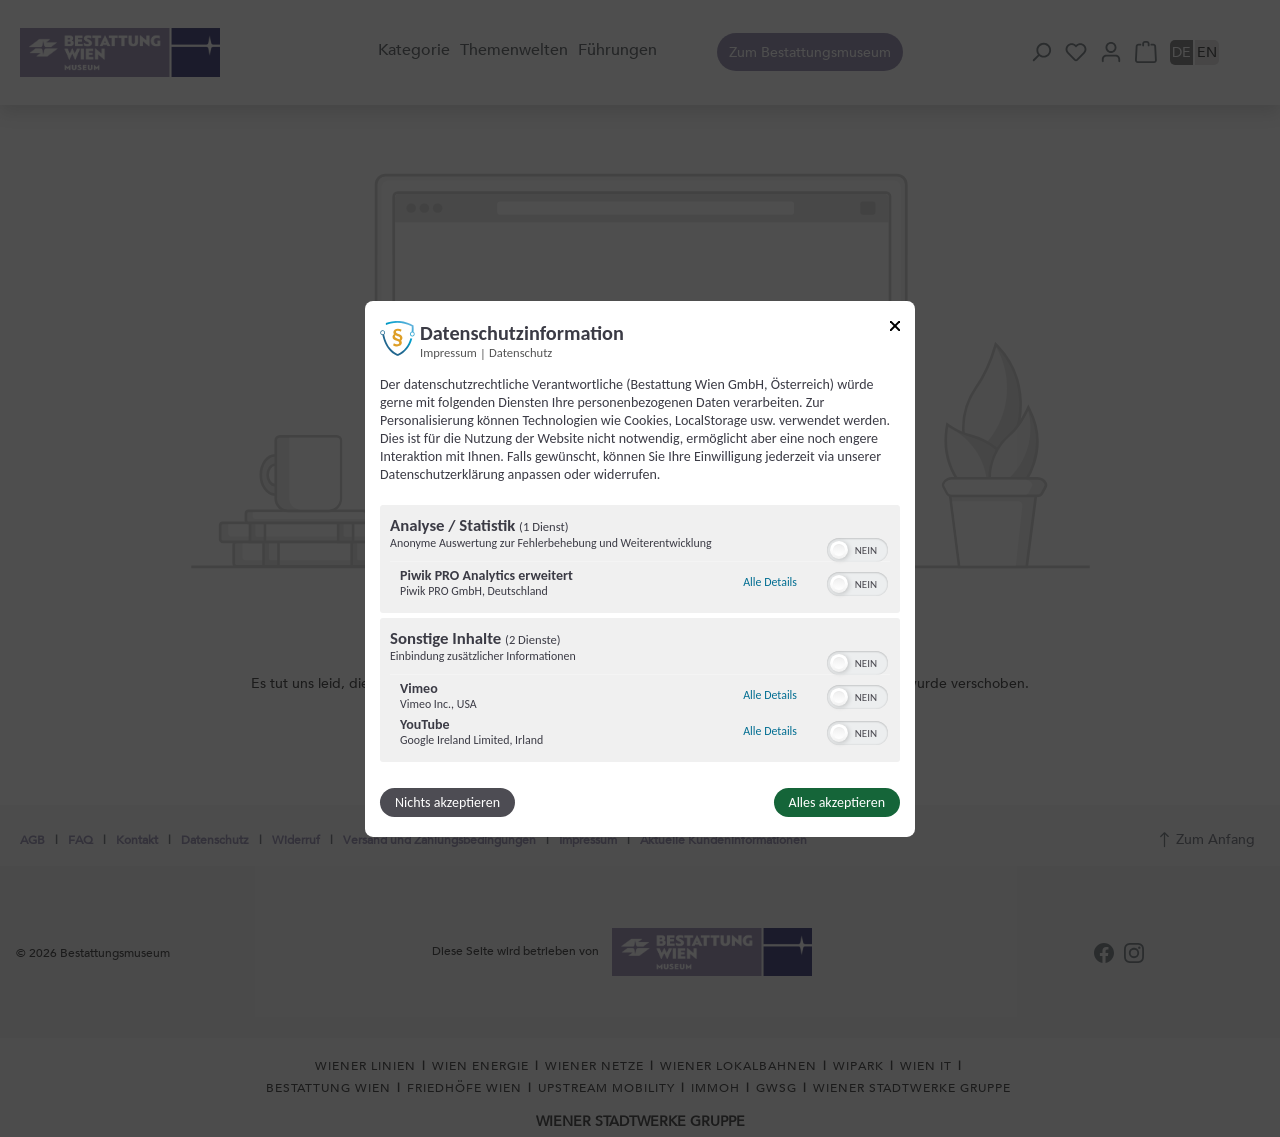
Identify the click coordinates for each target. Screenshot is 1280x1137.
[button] (839, 550)
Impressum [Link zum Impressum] (448, 351)
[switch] (857, 548)
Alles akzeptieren (837, 802)
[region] (640, 636)
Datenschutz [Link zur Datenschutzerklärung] (520, 351)
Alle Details (770, 582)
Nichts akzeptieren (447, 802)
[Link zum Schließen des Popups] (895, 328)
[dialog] (640, 568)
